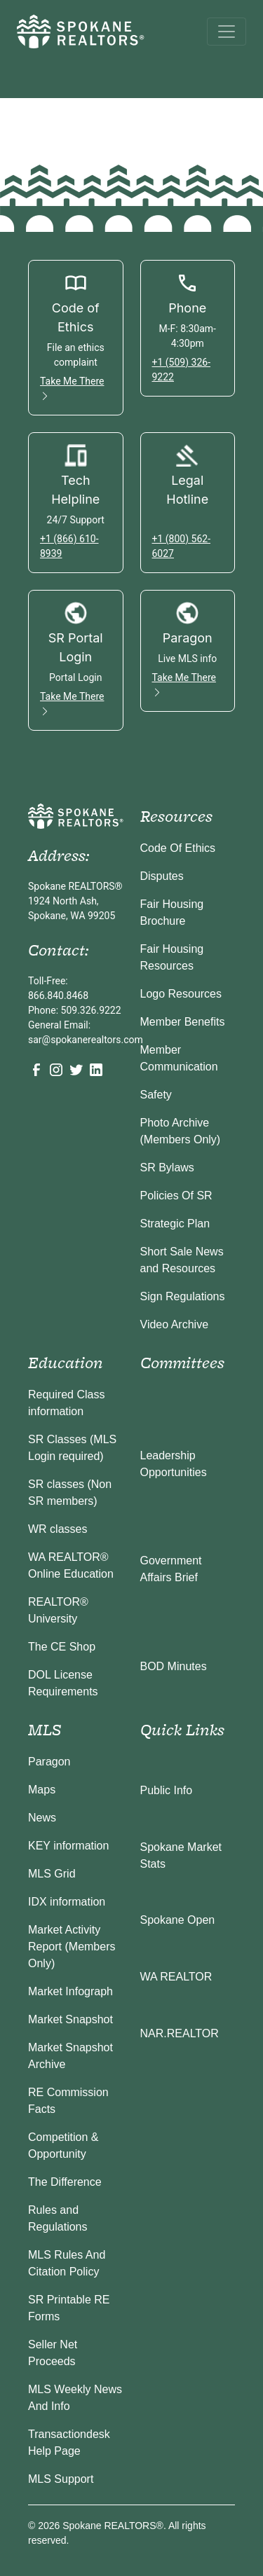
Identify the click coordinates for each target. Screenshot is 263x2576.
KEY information (68, 1846)
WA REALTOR (176, 1977)
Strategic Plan (175, 1224)
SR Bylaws (167, 1167)
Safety (156, 1095)
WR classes (57, 1529)
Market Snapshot (70, 2019)
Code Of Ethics (178, 848)
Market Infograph (70, 1991)
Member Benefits (182, 1022)
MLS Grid (52, 1874)
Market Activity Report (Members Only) (71, 1946)
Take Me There (72, 388)
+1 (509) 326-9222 (181, 370)
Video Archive (174, 1324)
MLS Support (60, 2479)
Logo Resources (181, 994)
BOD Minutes (173, 1666)
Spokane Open (177, 1920)
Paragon (49, 1762)
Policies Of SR (176, 1195)
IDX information (66, 1902)
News (42, 1818)
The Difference (65, 2182)
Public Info (166, 1790)
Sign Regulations (182, 1296)
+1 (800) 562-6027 (181, 546)
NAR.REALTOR (179, 2033)
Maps (41, 1790)
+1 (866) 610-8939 (69, 546)
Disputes (162, 876)
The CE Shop (61, 1647)
